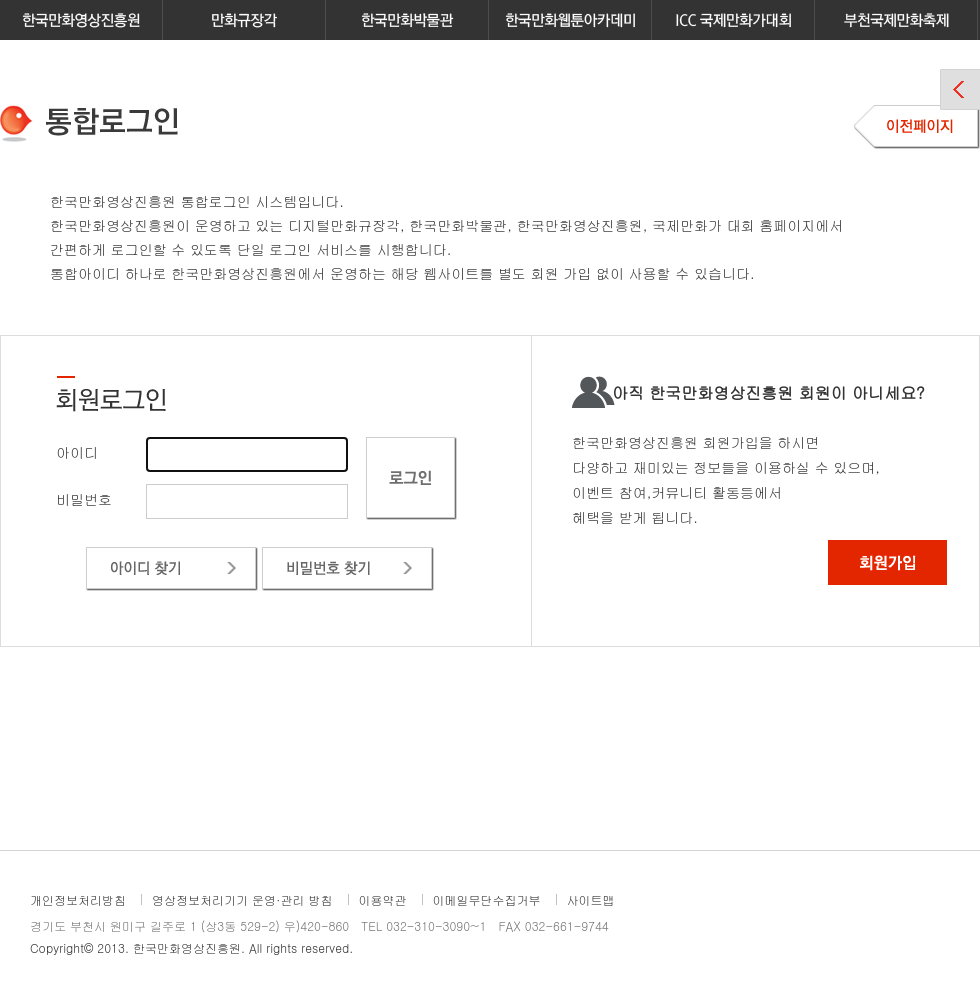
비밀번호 (84, 499)
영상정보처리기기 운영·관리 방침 (242, 899)
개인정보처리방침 (78, 899)
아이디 (77, 452)
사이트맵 (591, 899)
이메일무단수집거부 (487, 899)
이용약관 (383, 899)
